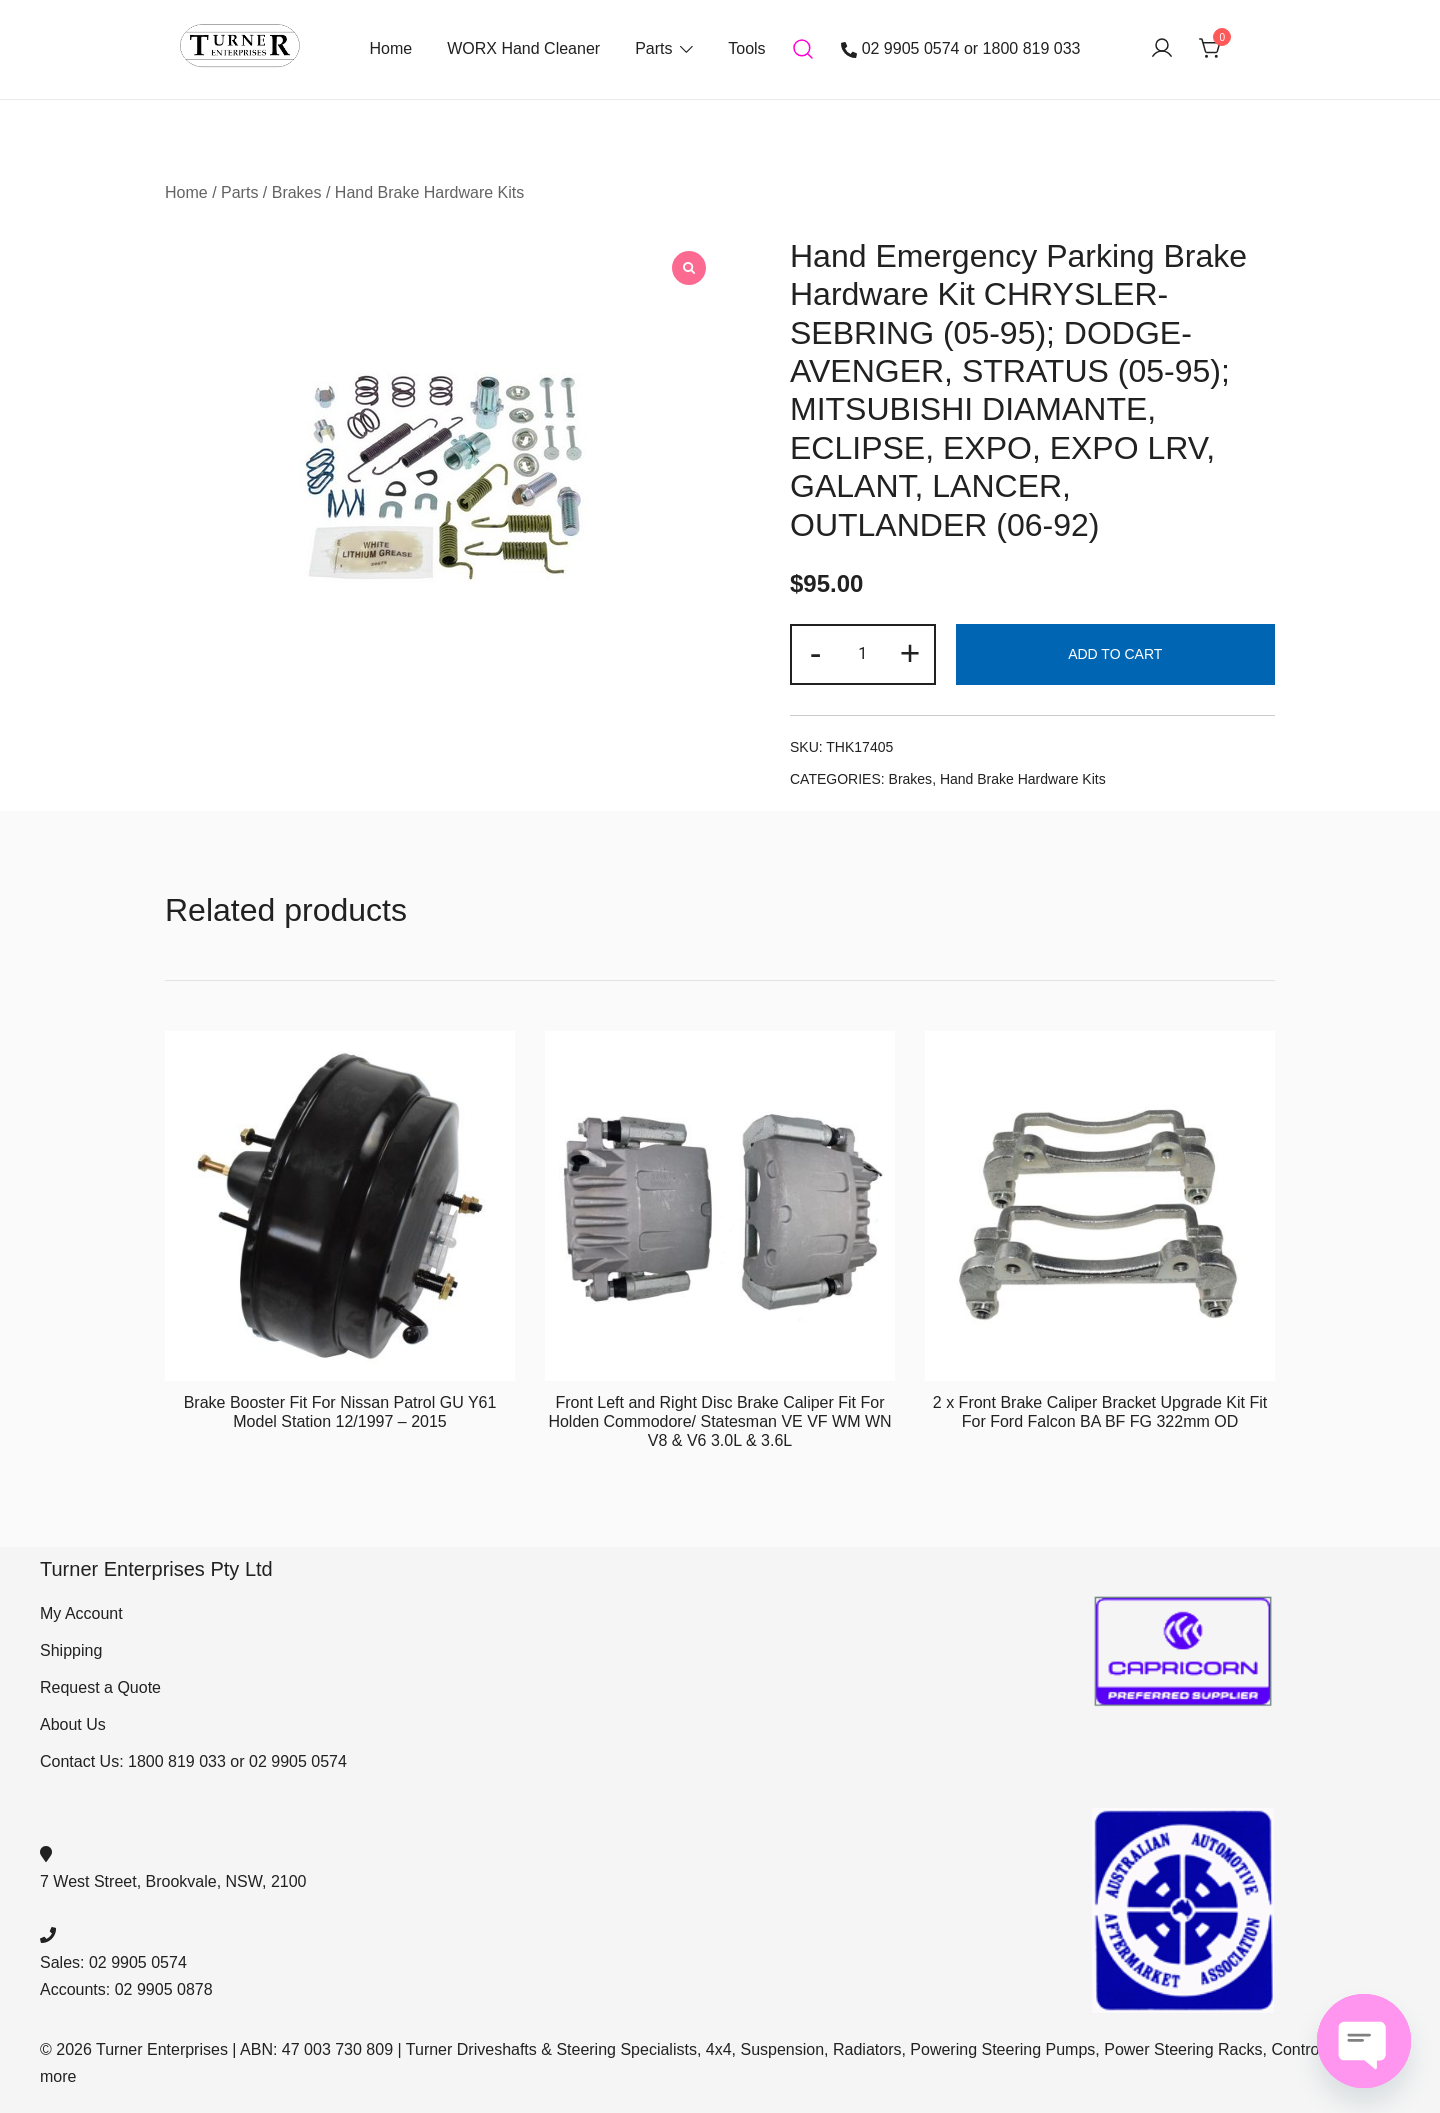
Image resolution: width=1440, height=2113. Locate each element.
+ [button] (910, 652)
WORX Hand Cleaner (523, 48)
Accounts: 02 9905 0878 (126, 1989)
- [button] (816, 652)
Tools (746, 48)
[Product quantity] (862, 654)
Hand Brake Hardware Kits (429, 192)
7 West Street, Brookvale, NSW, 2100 (173, 1881)
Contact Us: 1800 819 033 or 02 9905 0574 (193, 1761)
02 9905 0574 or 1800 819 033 (961, 49)
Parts (653, 48)
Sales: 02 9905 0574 (113, 1962)
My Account (81, 1613)
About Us (73, 1724)
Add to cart (1115, 654)
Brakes (297, 192)
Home (390, 48)
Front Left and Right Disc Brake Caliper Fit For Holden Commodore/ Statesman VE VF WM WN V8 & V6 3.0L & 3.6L (719, 1421)
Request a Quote (100, 1687)
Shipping (71, 1650)
